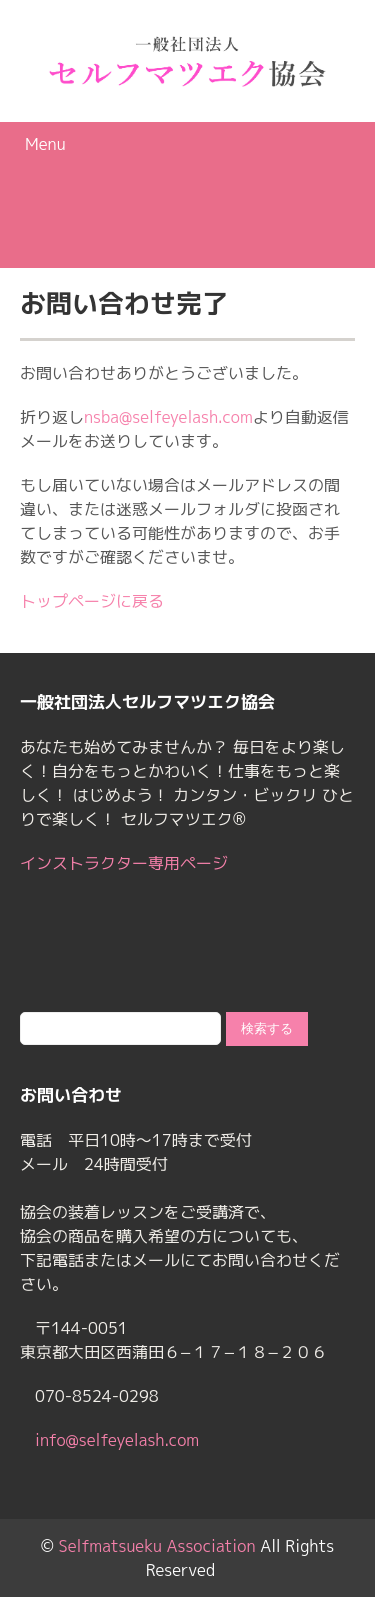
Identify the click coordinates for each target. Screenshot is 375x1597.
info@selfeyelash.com (117, 1440)
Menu (45, 144)
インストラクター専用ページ (124, 863)
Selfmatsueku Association (157, 1546)
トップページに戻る (92, 601)
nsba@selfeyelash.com (168, 417)
